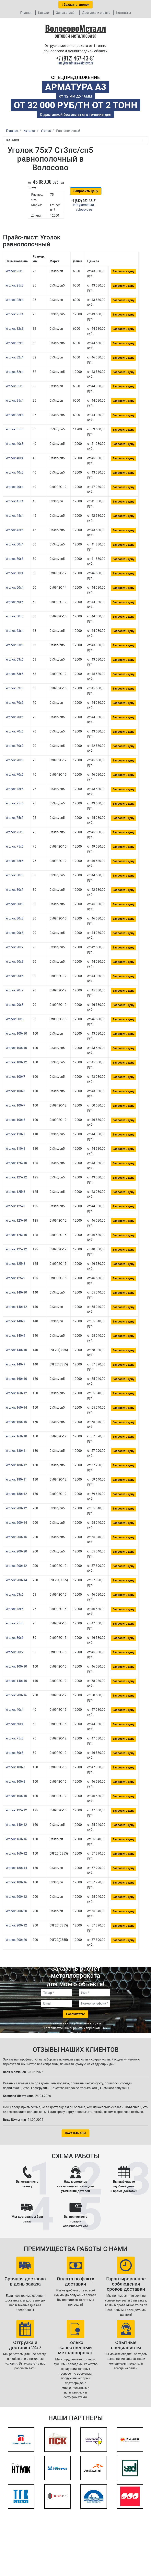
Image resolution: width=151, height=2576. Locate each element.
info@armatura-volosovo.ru (76, 62)
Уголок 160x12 (16, 1393)
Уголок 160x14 (16, 1407)
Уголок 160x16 (16, 1422)
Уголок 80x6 (14, 875)
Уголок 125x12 (16, 1177)
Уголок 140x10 (16, 1292)
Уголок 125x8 (15, 1192)
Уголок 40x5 (14, 472)
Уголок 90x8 (14, 961)
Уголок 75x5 (14, 789)
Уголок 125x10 (16, 1163)
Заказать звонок (75, 4)
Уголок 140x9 (15, 1321)
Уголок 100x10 (16, 1033)
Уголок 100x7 (15, 1077)
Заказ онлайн (66, 13)
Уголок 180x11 (16, 1451)
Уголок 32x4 (14, 357)
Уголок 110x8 (15, 1148)
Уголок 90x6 (14, 933)
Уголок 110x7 (15, 1134)
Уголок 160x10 (16, 1379)
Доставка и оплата (96, 13)
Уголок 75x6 (14, 803)
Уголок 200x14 (16, 1522)
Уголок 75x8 (14, 832)
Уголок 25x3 (14, 271)
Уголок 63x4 (14, 631)
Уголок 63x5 (14, 645)
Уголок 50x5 (14, 559)
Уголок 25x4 (14, 300)
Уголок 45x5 (14, 530)
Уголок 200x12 (16, 1508)
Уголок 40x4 (14, 458)
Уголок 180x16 (16, 1882)
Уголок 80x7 (14, 890)
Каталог (44, 13)
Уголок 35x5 (14, 429)
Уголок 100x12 (16, 1062)
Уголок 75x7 (14, 818)
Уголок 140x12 (16, 1307)
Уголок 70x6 (14, 731)
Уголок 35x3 (14, 386)
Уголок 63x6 (14, 659)
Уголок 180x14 (16, 1868)
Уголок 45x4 (14, 501)
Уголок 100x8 (15, 1091)
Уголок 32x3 (14, 328)
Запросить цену (85, 191)
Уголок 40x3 (14, 444)
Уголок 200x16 (16, 1537)
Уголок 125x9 (15, 1206)
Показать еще (75, 2133)
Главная (26, 13)
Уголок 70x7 (14, 746)
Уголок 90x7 (14, 947)
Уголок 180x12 (16, 1465)
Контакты (123, 13)
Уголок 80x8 (14, 904)
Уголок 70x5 (14, 702)
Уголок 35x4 (14, 400)
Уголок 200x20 (16, 1551)
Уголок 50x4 (14, 544)
